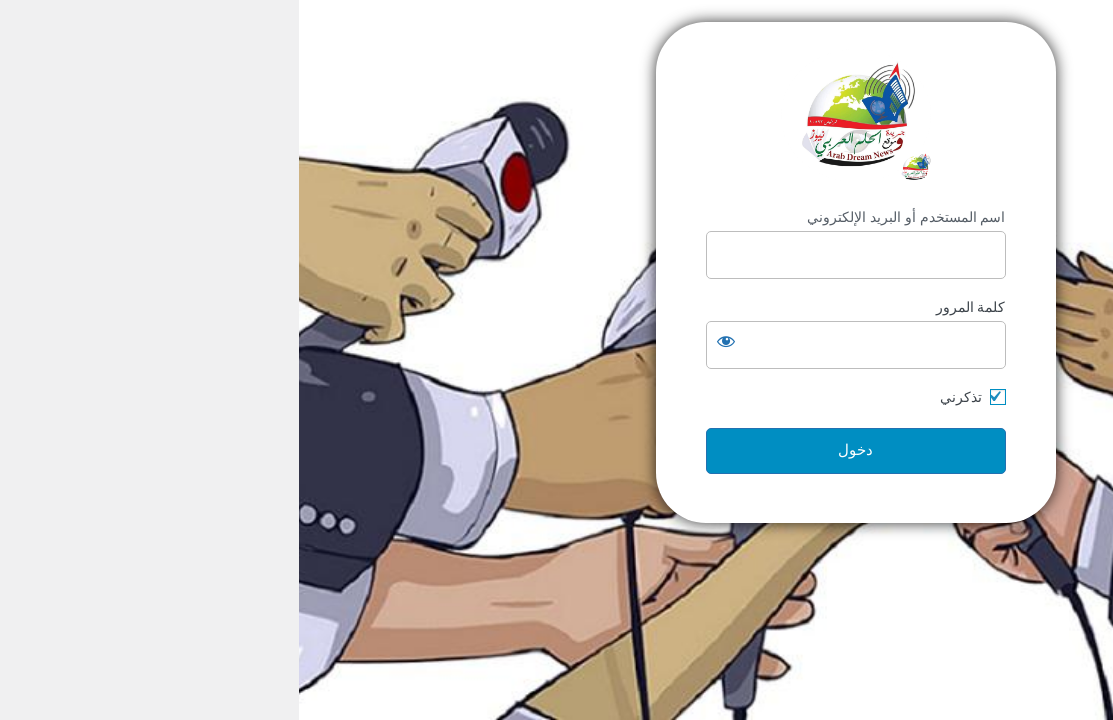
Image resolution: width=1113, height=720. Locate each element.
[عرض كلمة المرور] (427, 341)
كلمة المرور (672, 307)
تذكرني (662, 397)
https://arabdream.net (557, 115)
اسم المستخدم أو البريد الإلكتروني (607, 217)
